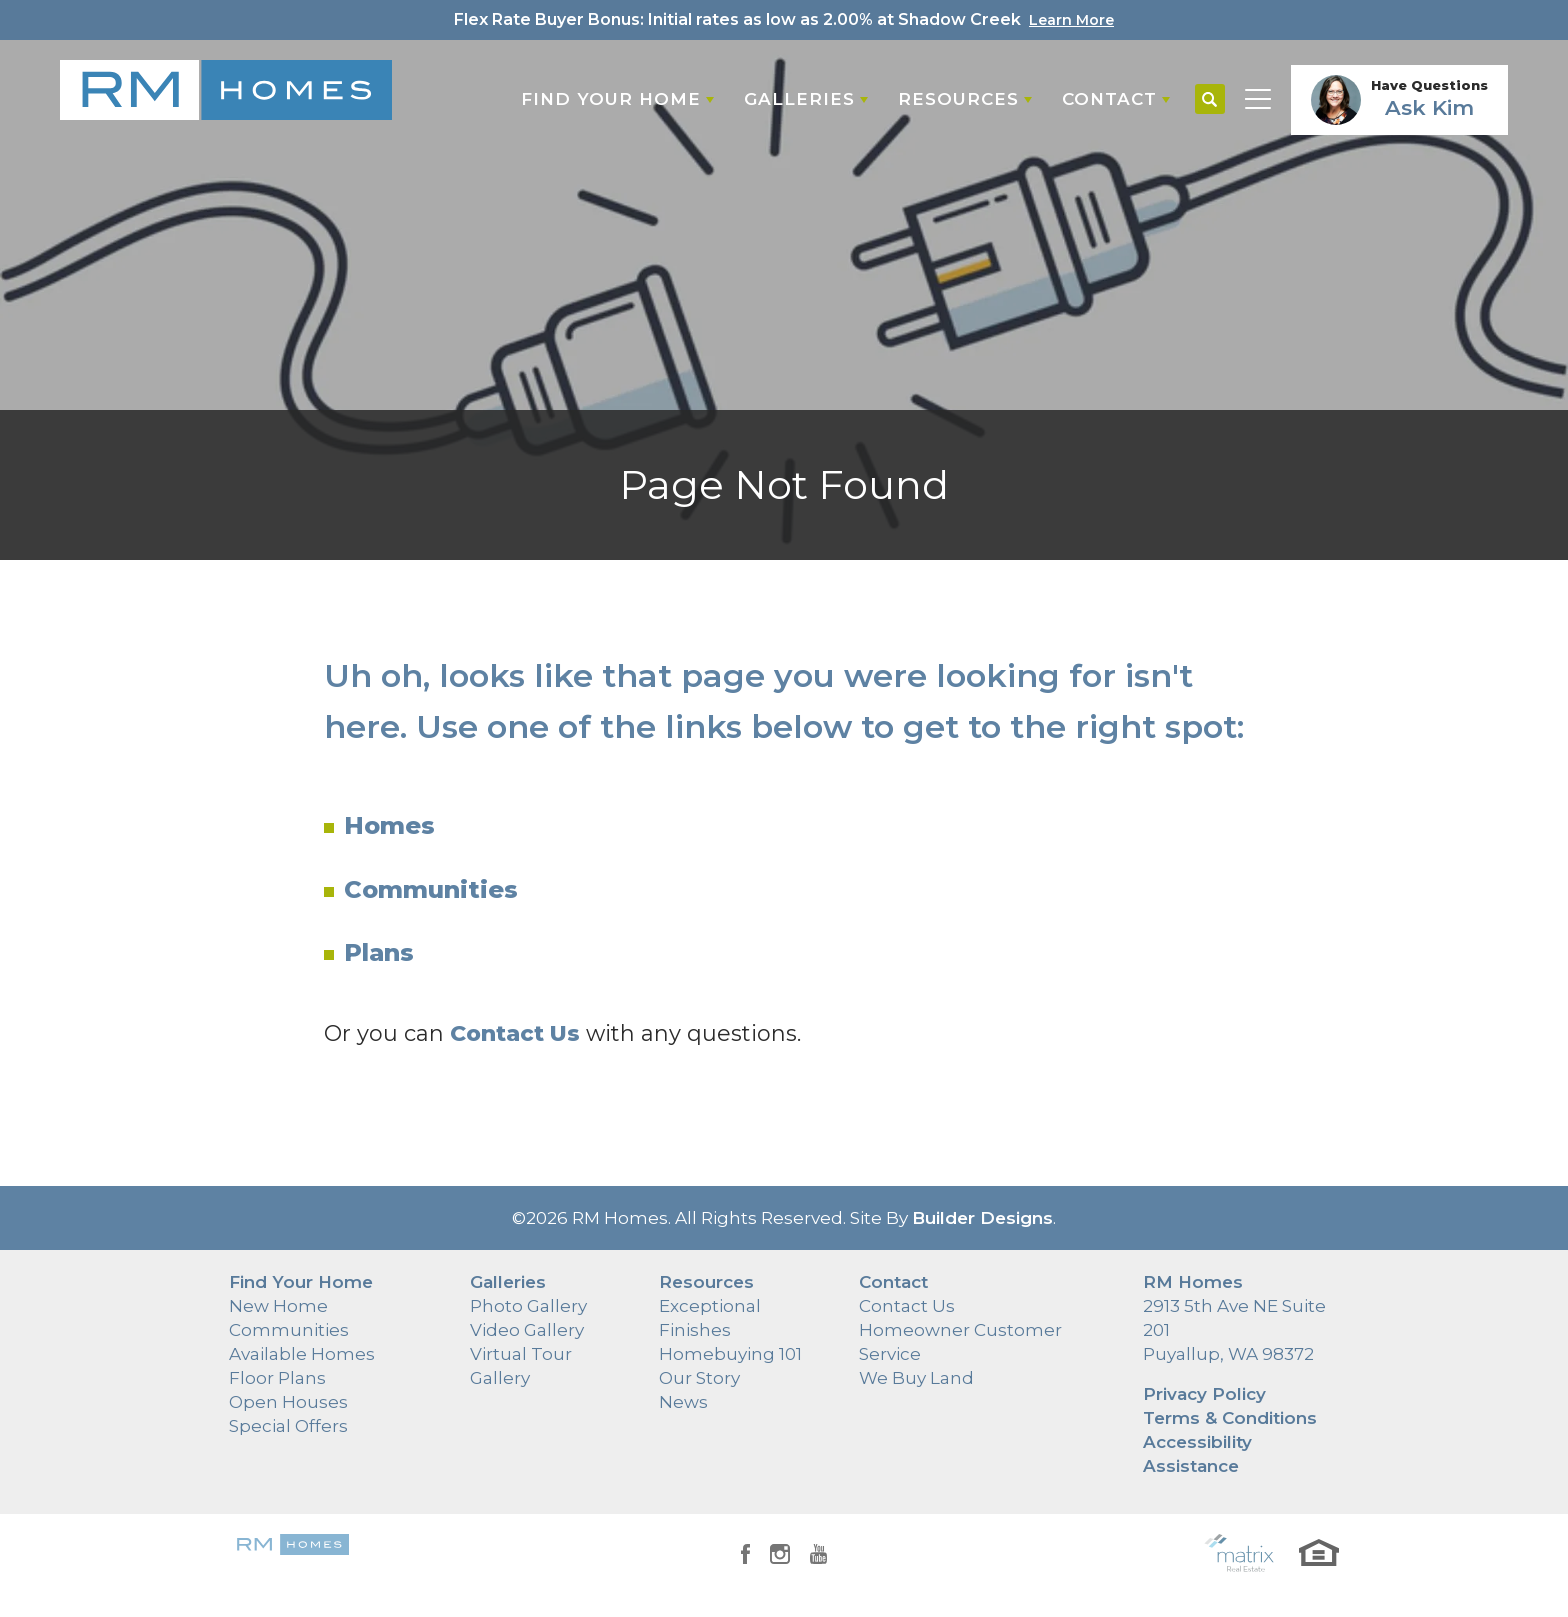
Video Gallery (527, 1330)
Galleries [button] (799, 99)
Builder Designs (982, 1218)
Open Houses (288, 1402)
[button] (1210, 100)
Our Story (699, 1378)
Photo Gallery (528, 1306)
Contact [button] (1109, 99)
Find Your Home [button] (611, 99)
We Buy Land (916, 1378)
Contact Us (907, 1306)
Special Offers (288, 1426)
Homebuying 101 (730, 1354)
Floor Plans (277, 1378)
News (683, 1402)
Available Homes (302, 1354)
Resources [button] (958, 99)
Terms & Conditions (1230, 1418)
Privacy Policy (1204, 1394)
